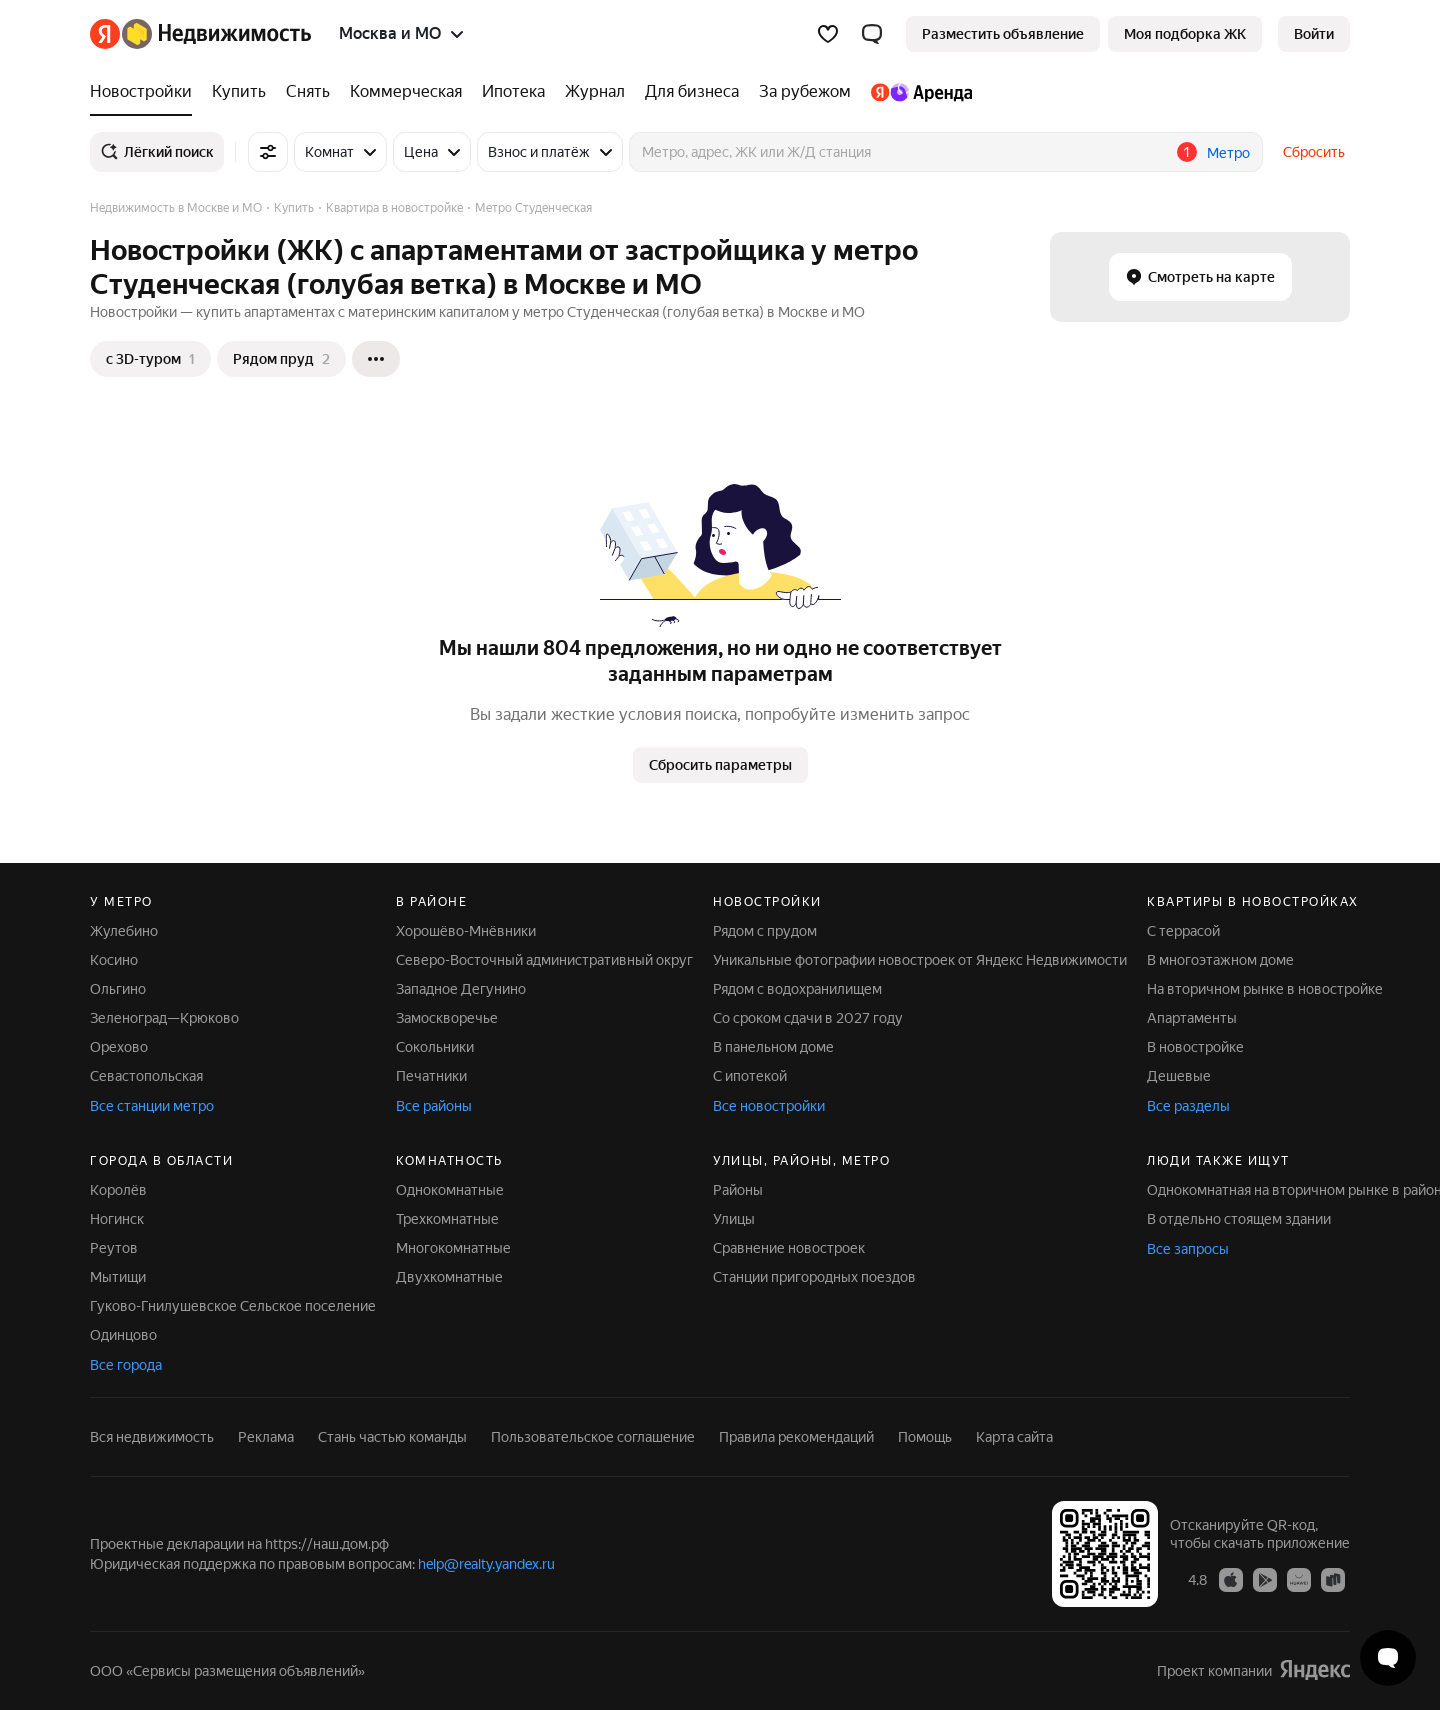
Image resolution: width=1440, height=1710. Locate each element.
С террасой (1183, 931)
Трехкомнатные (447, 1219)
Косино (114, 960)
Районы (738, 1190)
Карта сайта (1014, 1437)
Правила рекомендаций (796, 1437)
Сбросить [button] (1314, 152)
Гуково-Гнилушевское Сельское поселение (233, 1306)
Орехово (119, 1047)
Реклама (266, 1437)
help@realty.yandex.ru (486, 1564)
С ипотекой (750, 1076)
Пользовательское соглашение (593, 1437)
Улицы (734, 1219)
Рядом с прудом (765, 931)
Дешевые (1179, 1076)
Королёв (118, 1190)
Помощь (925, 1437)
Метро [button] (1228, 153)
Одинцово (123, 1335)
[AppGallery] (1299, 1579)
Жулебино (124, 931)
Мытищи (118, 1277)
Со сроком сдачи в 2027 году (808, 1018)
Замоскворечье (447, 1018)
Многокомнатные (453, 1248)
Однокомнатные (450, 1190)
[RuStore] (1333, 1579)
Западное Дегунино (461, 989)
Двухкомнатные (449, 1277)
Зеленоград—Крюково (164, 1018)
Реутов (114, 1248)
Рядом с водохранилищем (797, 989)
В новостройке (1195, 1047)
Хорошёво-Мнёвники (466, 931)
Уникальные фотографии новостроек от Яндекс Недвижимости (920, 960)
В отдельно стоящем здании (1239, 1219)
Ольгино (118, 989)
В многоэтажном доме (1220, 960)
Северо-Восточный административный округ (544, 960)
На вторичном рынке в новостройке (1265, 989)
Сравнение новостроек (789, 1248)
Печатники (431, 1076)
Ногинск (117, 1219)
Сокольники (435, 1047)
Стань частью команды (392, 1437)
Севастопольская (146, 1076)
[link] (1314, 34)
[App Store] (1231, 1579)
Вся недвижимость (152, 1437)
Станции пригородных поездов (814, 1277)
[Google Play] (1265, 1579)
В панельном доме (773, 1047)
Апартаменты (1192, 1018)
